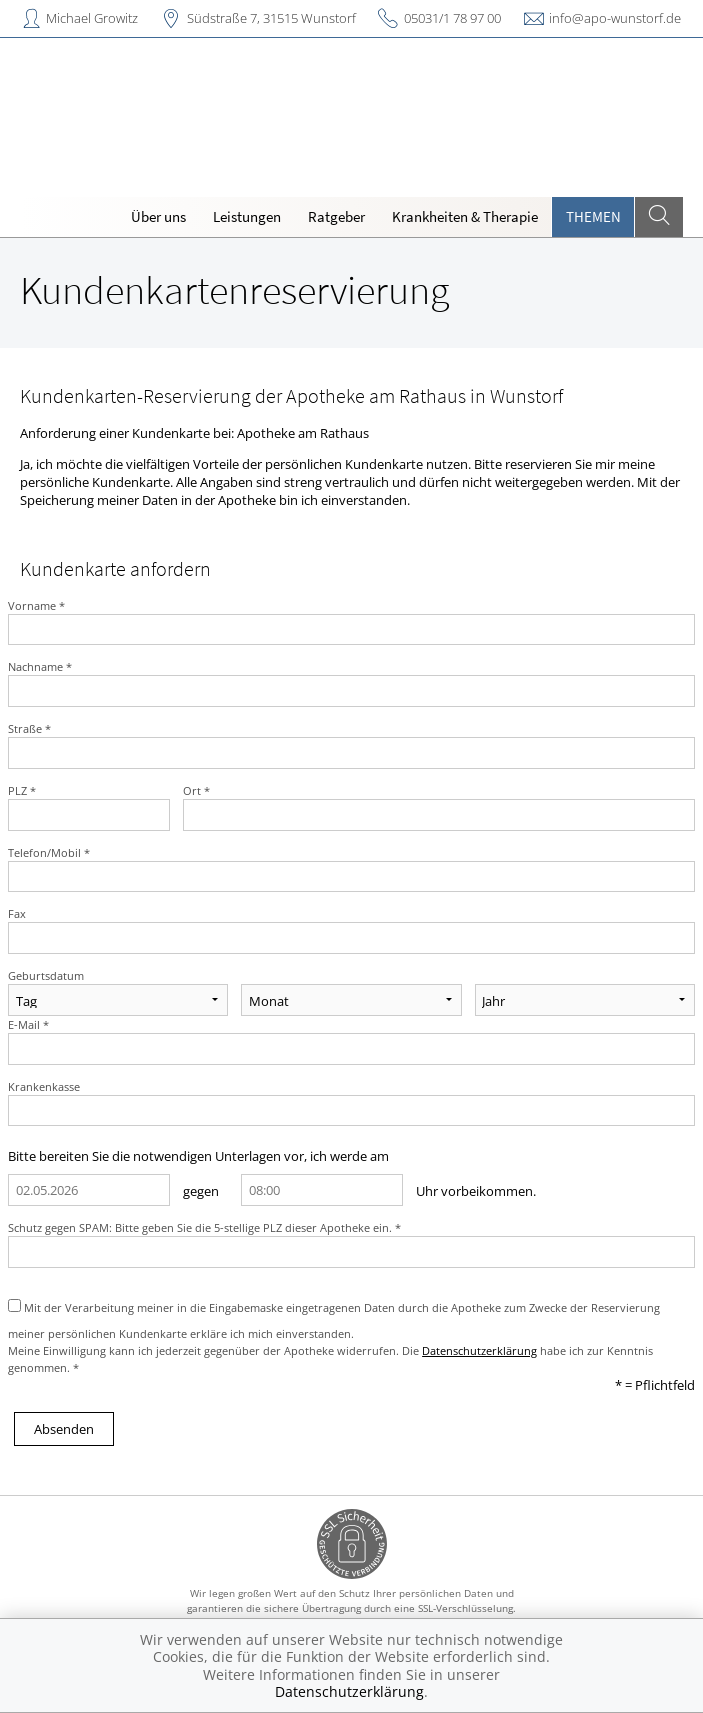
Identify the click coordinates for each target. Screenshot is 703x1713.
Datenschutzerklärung (479, 1350)
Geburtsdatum (46, 975)
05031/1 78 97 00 (452, 18)
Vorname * (36, 605)
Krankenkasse (44, 1086)
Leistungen (247, 216)
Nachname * (40, 666)
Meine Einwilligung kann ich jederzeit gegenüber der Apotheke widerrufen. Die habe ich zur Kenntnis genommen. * (330, 1359)
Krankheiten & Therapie (465, 216)
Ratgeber (336, 216)
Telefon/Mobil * (49, 852)
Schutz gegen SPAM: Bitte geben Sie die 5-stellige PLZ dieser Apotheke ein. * (204, 1227)
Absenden (64, 1429)
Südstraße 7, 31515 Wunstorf (271, 18)
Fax (17, 913)
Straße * (29, 728)
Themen (593, 216)
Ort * (196, 790)
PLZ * (22, 790)
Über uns (158, 216)
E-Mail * (28, 1024)
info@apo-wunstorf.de (615, 18)
